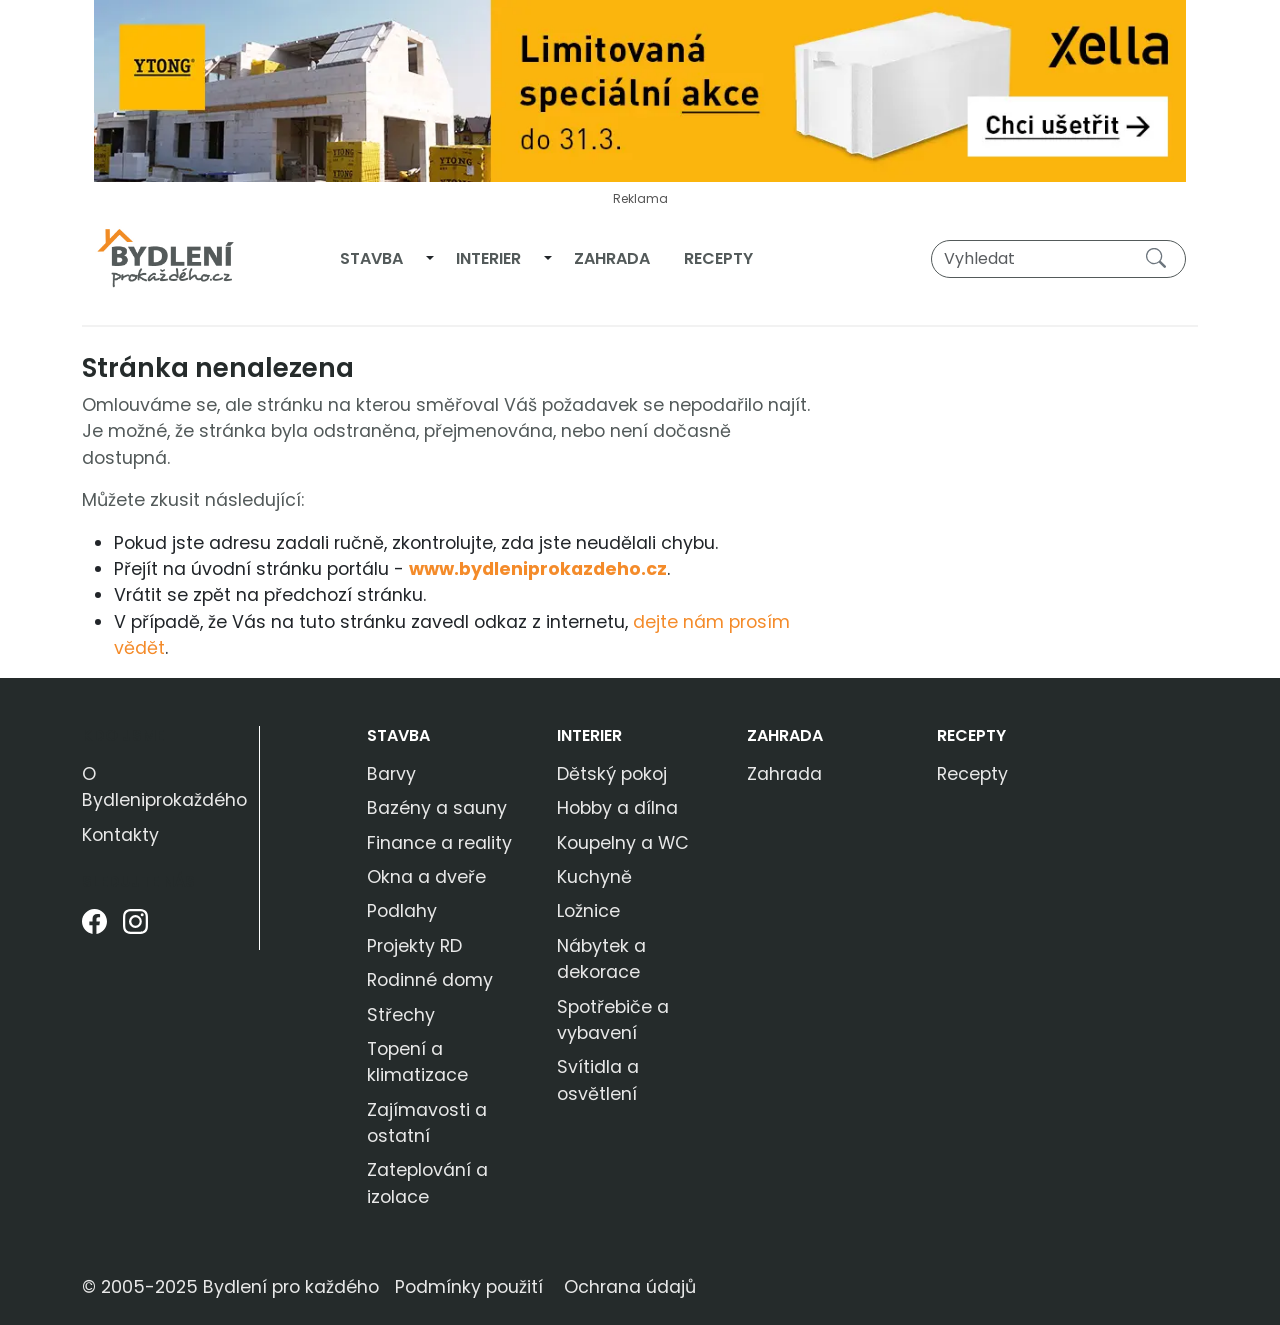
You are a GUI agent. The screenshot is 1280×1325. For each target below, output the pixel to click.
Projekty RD (414, 946)
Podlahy (402, 911)
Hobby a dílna (617, 808)
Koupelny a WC (623, 843)
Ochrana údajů (630, 1287)
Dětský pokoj (612, 774)
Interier (488, 258)
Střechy (401, 1015)
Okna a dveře (426, 877)
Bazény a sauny (437, 808)
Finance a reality (439, 843)
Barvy (391, 774)
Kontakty (120, 835)
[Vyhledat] (1058, 259)
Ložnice (588, 911)
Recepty (718, 258)
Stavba (371, 258)
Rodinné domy (430, 980)
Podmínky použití (469, 1287)
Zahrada (612, 258)
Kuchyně (594, 877)
